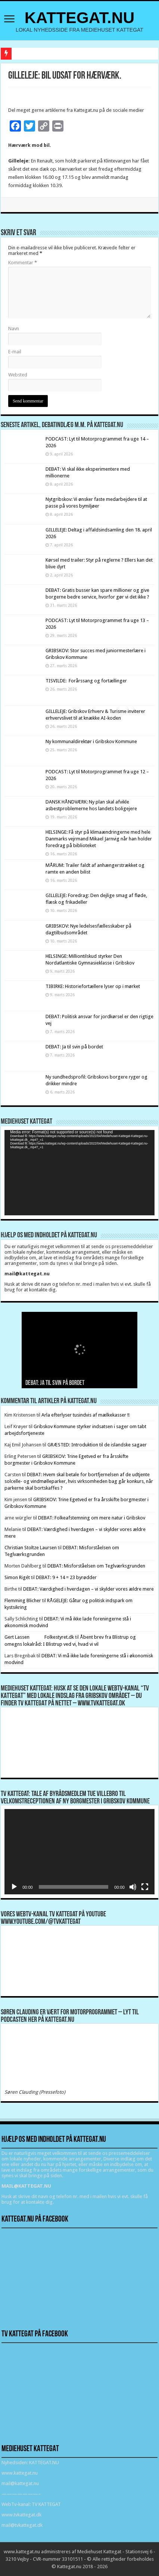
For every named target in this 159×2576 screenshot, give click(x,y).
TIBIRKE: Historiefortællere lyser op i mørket (93, 986)
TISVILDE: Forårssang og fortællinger (86, 681)
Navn (13, 328)
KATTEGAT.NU (80, 17)
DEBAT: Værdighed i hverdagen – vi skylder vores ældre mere (88, 1589)
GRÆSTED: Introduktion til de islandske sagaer (97, 1445)
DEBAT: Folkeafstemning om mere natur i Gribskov (91, 1518)
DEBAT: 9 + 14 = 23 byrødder (66, 1577)
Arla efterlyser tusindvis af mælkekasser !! (85, 1415)
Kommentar (22, 262)
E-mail (14, 351)
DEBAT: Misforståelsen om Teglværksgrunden (96, 1566)
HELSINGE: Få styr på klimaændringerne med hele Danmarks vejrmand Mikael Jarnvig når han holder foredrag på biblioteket (99, 838)
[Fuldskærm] (145, 1887)
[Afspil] (14, 1887)
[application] (79, 1172)
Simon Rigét (17, 1577)
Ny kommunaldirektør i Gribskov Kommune (91, 741)
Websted (17, 375)
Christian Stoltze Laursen (30, 1547)
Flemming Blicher (22, 1600)
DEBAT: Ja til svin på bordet (74, 1046)
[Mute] (133, 1887)
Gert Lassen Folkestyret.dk (39, 1637)
